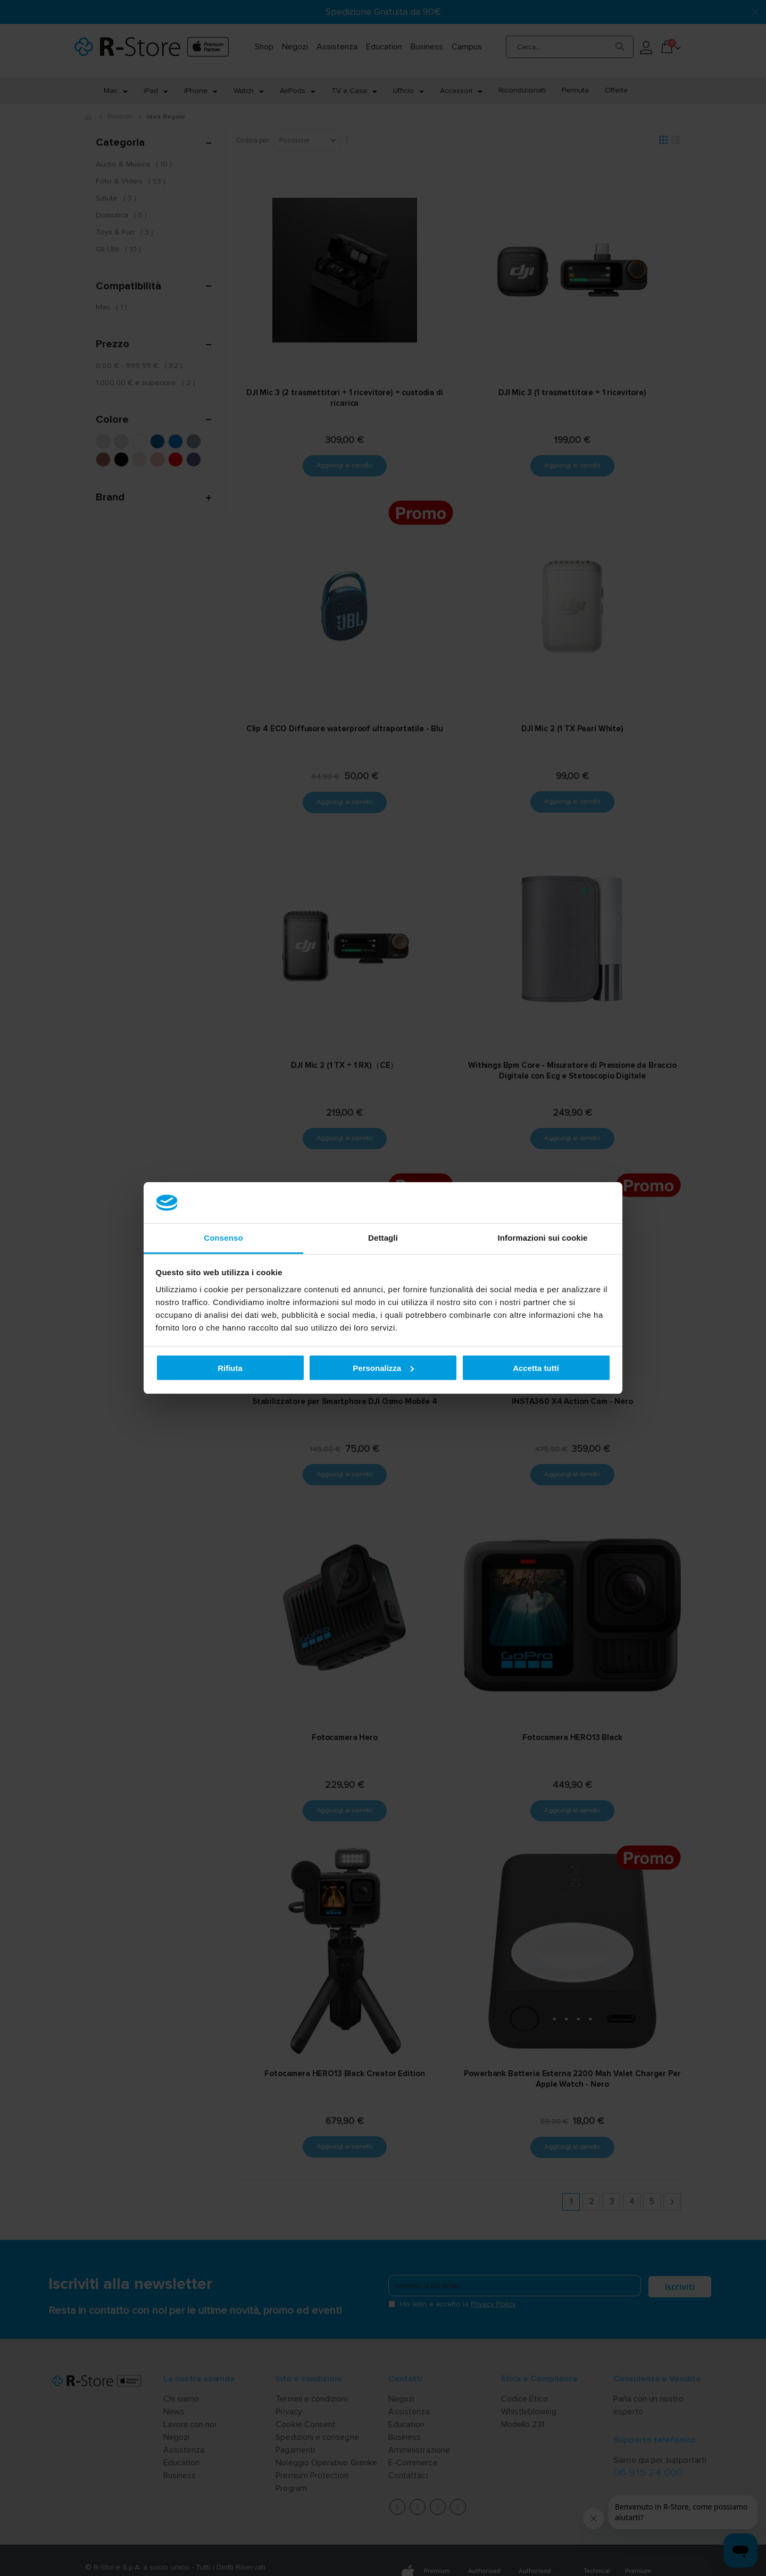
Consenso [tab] (223, 1237)
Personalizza (383, 1368)
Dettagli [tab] (383, 1237)
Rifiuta (230, 1368)
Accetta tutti (536, 1368)
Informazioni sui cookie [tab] (543, 1237)
